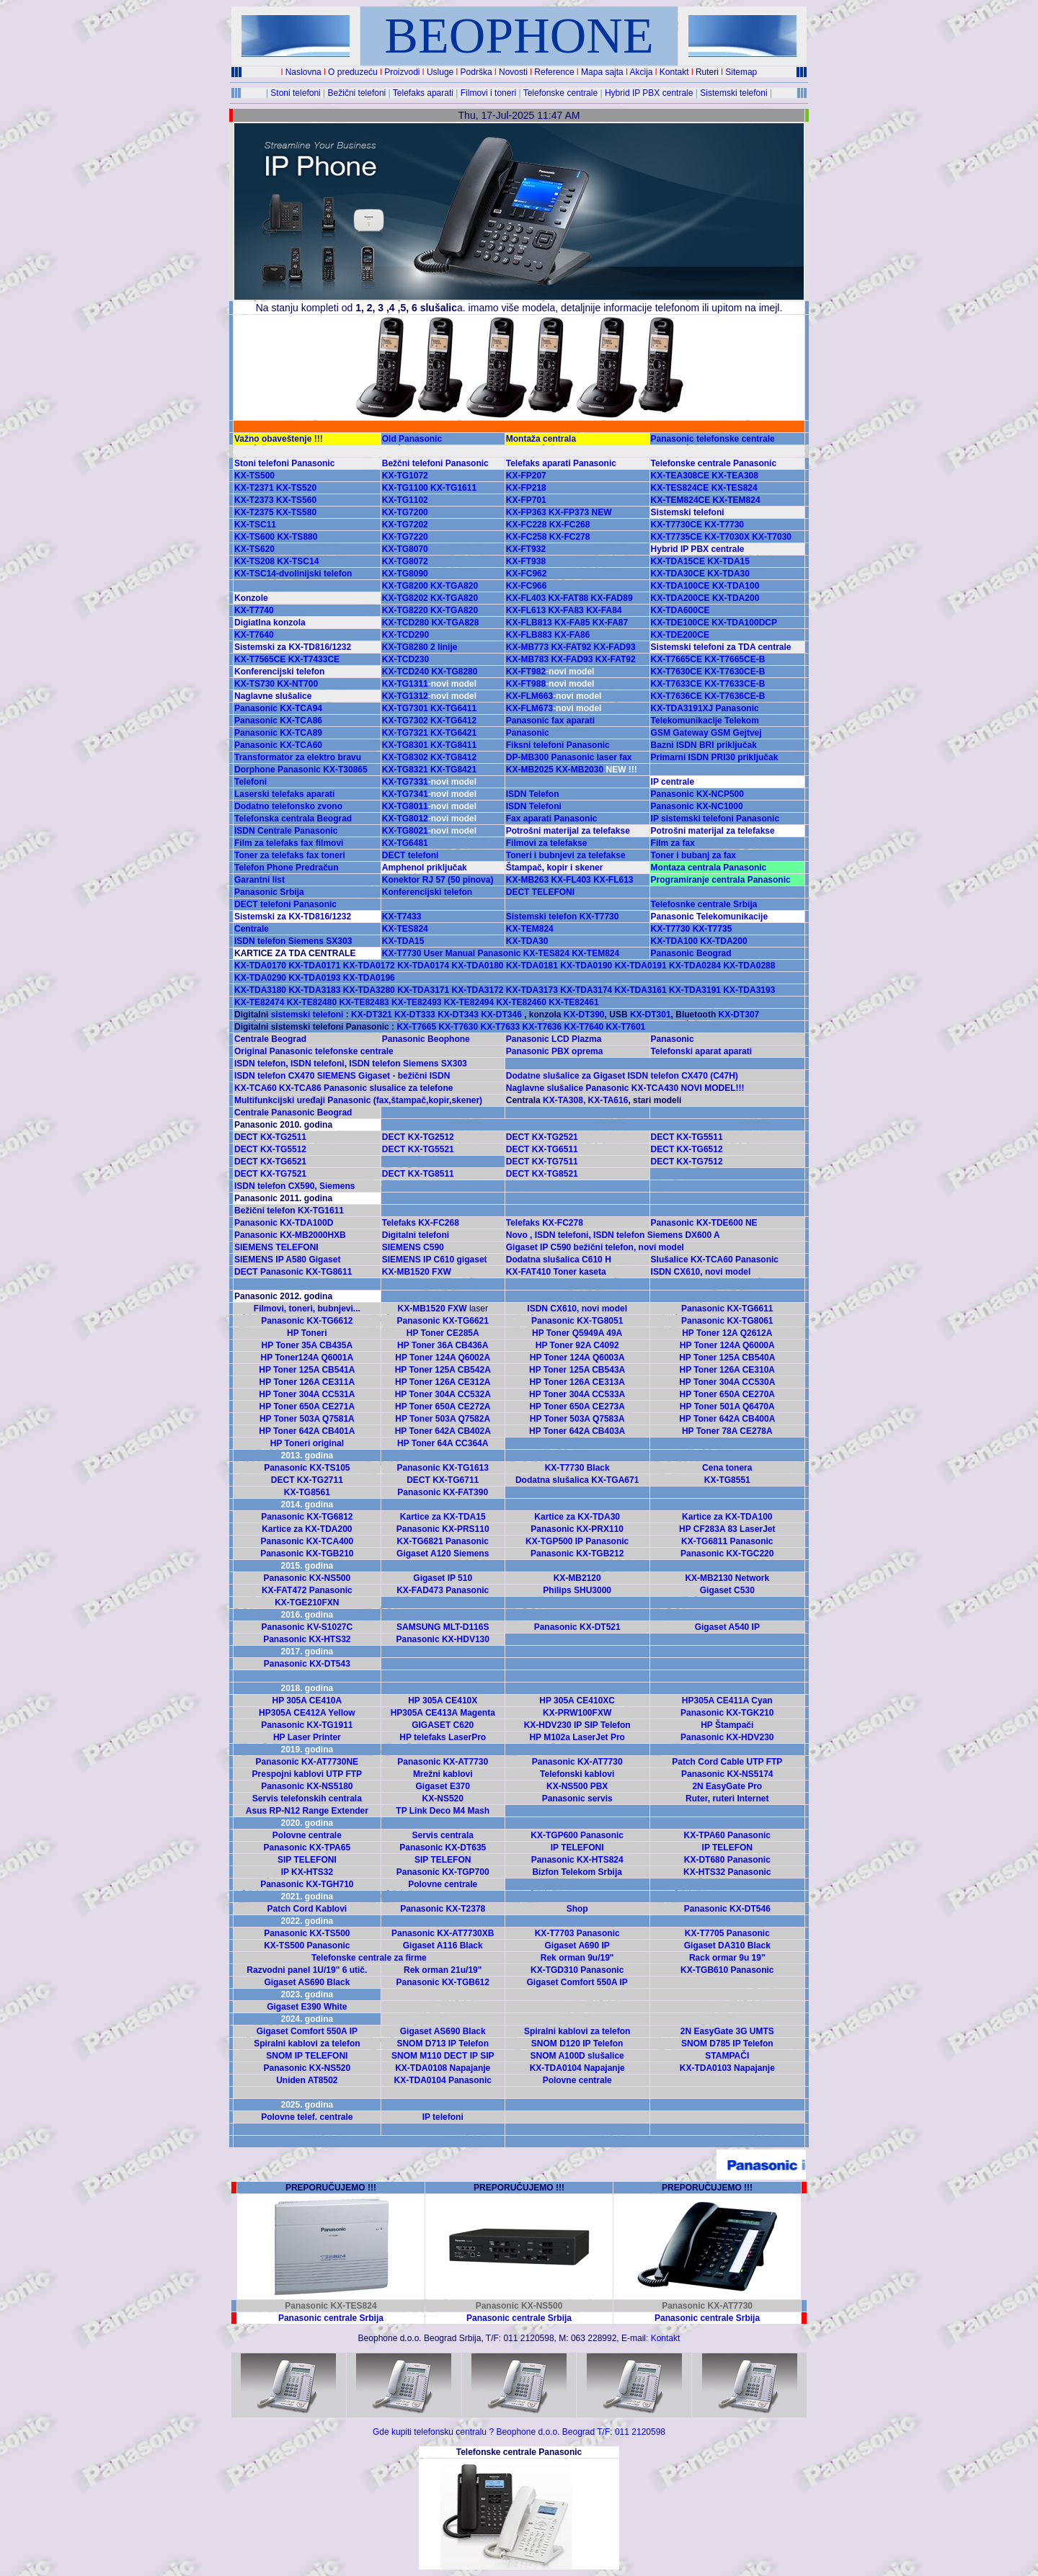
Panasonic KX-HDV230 (726, 1737)
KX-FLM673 (554, 708)
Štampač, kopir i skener (554, 868)
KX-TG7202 (405, 525)
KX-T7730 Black (577, 1468)
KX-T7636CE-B (734, 696)
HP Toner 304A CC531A (307, 1394)
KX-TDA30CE (678, 574)
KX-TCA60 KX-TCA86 (277, 1088)
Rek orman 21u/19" (443, 1970)
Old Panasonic (412, 439)
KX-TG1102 (405, 500)
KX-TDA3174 (585, 990)
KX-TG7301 (405, 708)
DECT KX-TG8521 (542, 1174)
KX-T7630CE (676, 672)
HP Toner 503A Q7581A (307, 1419)
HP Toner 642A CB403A (577, 1431)
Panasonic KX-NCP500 (697, 794)
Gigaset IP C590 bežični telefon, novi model (595, 1247)
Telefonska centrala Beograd (293, 819)
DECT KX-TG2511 (270, 1137)
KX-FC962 (526, 574)
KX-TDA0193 (314, 978)
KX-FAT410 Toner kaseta (556, 1272)
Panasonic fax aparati (550, 721)
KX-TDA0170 (260, 966)
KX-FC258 (526, 537)
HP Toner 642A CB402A (443, 1431)
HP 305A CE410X (442, 1700)
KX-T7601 (626, 1027)
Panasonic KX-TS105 (307, 1468)
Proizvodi (402, 72)
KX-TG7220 (405, 537)
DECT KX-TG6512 (687, 1149)
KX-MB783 (527, 659)
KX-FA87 (610, 623)
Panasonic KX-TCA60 (278, 745)
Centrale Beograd (270, 1039)
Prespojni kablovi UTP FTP (307, 1774)
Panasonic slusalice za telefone (388, 1088)
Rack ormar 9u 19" (727, 1958)
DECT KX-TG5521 (418, 1149)
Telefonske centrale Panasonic (714, 463)
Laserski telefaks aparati (284, 794)
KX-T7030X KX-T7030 (747, 537)
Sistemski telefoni (733, 93)
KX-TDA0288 (749, 966)
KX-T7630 (458, 1027)
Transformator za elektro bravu (297, 757)
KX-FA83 (565, 610)
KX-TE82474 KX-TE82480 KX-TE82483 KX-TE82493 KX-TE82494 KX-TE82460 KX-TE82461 (416, 1002)
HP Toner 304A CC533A (577, 1394)
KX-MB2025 (530, 770)
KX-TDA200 (735, 598)
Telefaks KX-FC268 (420, 1223)
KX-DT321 (371, 1015)
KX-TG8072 (405, 561)
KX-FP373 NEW (580, 512)
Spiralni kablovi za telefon (577, 2031)
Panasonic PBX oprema (554, 1051)
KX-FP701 (526, 500)
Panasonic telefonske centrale (713, 439)
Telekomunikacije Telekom (705, 721)
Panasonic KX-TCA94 (278, 708)
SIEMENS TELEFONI (276, 1247)
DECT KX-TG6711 (443, 1480)
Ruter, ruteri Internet (727, 1798)
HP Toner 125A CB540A (727, 1357)
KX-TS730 (254, 684)
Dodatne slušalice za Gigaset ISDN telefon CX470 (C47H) (622, 1076)
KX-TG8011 (405, 806)
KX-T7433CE (312, 659)
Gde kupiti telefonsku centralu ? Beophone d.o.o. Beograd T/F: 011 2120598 (519, 2432)
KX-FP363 (526, 512)
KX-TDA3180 (260, 990)
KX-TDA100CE (680, 586)
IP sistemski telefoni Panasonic (715, 819)
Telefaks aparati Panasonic (561, 463)
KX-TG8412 (453, 757)
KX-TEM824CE (681, 500)
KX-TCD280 (405, 623)
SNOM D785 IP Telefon (727, 2043)
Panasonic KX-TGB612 (442, 1982)
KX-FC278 (569, 537)
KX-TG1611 (453, 488)
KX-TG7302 (405, 721)
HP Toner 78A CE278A (727, 1431)
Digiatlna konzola (270, 623)
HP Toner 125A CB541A (307, 1370)
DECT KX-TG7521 (270, 1174)
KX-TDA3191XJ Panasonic (705, 708)
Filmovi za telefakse (546, 843)
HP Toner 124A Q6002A (442, 1357)
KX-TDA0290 (260, 978)
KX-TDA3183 (314, 990)
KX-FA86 (572, 635)
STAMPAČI (727, 2056)
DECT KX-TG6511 (542, 1149)
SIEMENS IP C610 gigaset (434, 1259)
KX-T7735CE (676, 537)
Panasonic (527, 733)
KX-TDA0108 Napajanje (442, 2068)
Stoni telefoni (295, 93)
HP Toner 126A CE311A (307, 1382)
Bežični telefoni (357, 93)
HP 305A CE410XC (577, 1700)
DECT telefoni (410, 855)
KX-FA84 (603, 610)
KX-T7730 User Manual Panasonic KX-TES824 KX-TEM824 (500, 953)
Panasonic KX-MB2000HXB (290, 1235)
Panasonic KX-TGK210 (726, 1713)
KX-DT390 (584, 1015)
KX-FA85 (572, 623)
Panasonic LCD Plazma (554, 1039)
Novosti (513, 72)
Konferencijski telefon (279, 672)
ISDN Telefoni (534, 806)
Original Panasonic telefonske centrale (314, 1051)
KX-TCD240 (405, 672)
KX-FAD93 (615, 647)
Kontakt (674, 72)
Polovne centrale (307, 1835)
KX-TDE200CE (680, 635)
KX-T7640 (254, 635)
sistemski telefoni (308, 1015)
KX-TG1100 (405, 488)
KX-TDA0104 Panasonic (443, 2080)
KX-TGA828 (455, 623)
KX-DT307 (739, 1015)
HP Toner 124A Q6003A (577, 1357)
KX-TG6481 (405, 843)
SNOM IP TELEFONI (306, 2056)
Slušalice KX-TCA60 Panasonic (714, 1259)
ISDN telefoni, (319, 1064)
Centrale (251, 929)
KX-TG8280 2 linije (420, 647)
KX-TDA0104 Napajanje (577, 2068)
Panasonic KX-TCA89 (278, 733)
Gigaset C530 (727, 1590)
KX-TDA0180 (478, 966)
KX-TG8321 (405, 770)
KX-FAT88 (568, 598)
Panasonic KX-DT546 (727, 1909)
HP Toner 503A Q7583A (577, 1419)
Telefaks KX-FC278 (544, 1223)
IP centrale (672, 782)
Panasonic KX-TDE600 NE (704, 1223)
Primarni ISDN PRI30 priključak (714, 757)
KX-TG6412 (453, 721)
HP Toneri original (307, 1443)
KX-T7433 (402, 917)
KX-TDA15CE (678, 561)
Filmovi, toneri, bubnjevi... (307, 1308)
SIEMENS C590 (413, 1247)
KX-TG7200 (405, 512)
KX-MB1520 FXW (416, 1272)
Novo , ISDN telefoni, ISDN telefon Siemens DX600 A (613, 1235)
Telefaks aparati (423, 93)
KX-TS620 (254, 549)
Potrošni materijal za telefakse (568, 831)
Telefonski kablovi (577, 1774)
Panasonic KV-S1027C (306, 1627)
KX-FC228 (526, 525)
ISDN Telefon (532, 794)
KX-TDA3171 (423, 990)
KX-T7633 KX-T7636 (521, 1027)
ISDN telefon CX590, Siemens (294, 1186)
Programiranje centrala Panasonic (721, 880)
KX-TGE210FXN (307, 1602)
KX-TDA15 (728, 561)
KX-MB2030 (579, 770)
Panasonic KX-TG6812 (306, 1517)
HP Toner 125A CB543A (577, 1370)
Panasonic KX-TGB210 (306, 1553)
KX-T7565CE (259, 659)
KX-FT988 (550, 684)
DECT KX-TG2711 (307, 1480)
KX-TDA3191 (695, 990)
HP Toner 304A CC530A (727, 1382)
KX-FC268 (569, 525)
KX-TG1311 (405, 684)
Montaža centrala (541, 439)
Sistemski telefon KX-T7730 (562, 917)
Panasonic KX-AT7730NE (307, 1762)
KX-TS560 (296, 500)
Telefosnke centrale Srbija (704, 904)
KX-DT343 (458, 1015)
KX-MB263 (527, 880)
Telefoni (250, 782)
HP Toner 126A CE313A (577, 1382)
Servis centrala (443, 1835)
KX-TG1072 (405, 476)
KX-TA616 (608, 1100)
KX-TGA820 (454, 586)
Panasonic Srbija (269, 892)
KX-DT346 (501, 1015)
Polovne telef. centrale (306, 2117)
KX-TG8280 (454, 672)
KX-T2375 (254, 512)
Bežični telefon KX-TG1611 (289, 1210)
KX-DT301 (650, 1015)
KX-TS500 (254, 476)
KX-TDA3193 (749, 990)
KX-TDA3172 (476, 990)
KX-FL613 (526, 610)
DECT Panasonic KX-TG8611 (293, 1272)
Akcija (640, 72)
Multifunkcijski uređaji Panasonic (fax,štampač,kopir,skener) (358, 1100)
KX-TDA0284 (695, 966)
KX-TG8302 (405, 757)
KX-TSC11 (255, 525)
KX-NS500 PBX (577, 1786)
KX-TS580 (296, 512)
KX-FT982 (526, 672)
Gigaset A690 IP (577, 1945)
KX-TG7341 (405, 794)
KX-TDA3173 (532, 990)
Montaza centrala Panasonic (709, 868)
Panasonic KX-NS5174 (727, 1774)
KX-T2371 (254, 488)
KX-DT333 (414, 1015)
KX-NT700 (297, 684)
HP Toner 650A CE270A (728, 1394)
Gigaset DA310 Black (727, 1945)
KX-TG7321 (405, 733)
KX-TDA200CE (680, 598)
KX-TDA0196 (369, 978)
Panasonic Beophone (426, 1039)
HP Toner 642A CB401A (307, 1431)
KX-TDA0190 (586, 966)
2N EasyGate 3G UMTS (727, 2031)
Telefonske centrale (560, 93)
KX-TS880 (297, 537)
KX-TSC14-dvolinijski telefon (293, 574)
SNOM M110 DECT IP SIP (442, 2056)
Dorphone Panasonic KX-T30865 (301, 770)
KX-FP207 (526, 476)
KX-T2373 (254, 500)
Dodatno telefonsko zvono (288, 806)
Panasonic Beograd (691, 953)
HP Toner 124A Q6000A (727, 1345)
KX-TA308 (562, 1100)
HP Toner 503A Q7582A (442, 1419)
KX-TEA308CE (680, 476)
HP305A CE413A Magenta (443, 1713)
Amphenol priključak (424, 868)
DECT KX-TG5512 (270, 1149)
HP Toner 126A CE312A (443, 1382)
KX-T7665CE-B (733, 659)
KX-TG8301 (405, 745)
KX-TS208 (254, 561)
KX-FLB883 (529, 635)
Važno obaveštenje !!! (278, 439)
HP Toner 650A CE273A (577, 1406)
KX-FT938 (526, 561)
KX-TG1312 (405, 696)
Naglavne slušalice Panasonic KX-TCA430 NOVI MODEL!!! (625, 1088)
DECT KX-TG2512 (418, 1137)
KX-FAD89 (612, 598)
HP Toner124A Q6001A (307, 1357)
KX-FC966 (526, 586)
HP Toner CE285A (443, 1333)
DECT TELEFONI (540, 892)
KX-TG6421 (453, 733)
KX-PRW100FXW (577, 1713)
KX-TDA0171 (314, 966)
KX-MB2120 (577, 1578)
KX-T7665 (415, 1027)
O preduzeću (352, 72)
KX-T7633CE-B (734, 684)
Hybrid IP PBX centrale (649, 93)
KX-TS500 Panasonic (307, 1945)
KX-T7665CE (676, 659)
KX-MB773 (527, 647)
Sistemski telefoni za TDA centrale (721, 647)
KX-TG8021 (405, 831)
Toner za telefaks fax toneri (289, 855)
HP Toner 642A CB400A (727, 1419)
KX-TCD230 (405, 659)
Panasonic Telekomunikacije (709, 917)
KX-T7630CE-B (734, 672)
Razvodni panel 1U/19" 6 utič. (307, 1970)
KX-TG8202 (405, 598)
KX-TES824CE (680, 488)
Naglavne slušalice (272, 696)
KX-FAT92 (571, 647)
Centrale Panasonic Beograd (293, 1112)
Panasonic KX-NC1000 (697, 806)
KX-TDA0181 (532, 966)
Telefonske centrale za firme (369, 1958)
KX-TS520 (296, 488)
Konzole (251, 598)
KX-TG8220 (405, 610)
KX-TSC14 (297, 561)
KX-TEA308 (734, 476)
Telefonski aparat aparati (702, 1051)
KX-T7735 (712, 929)
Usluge (440, 72)
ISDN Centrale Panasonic (285, 831)
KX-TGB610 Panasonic (726, 1970)
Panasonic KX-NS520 (307, 2068)
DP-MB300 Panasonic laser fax (569, 757)
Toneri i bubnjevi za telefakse (566, 855)
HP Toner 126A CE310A (728, 1370)
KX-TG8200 (405, 586)
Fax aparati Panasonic (552, 819)
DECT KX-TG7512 (687, 1161)
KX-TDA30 (728, 574)
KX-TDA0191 (641, 966)
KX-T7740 (254, 610)
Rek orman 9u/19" (577, 1958)
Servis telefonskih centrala (307, 1798)
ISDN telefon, (261, 1064)
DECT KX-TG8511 (418, 1174)
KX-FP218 (526, 488)
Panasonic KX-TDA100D (283, 1223)
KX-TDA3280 (369, 990)
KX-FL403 (526, 598)
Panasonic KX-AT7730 (442, 1762)
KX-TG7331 (405, 782)
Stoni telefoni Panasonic (284, 463)
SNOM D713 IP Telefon (442, 2043)
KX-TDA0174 (423, 966)
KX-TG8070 (405, 549)
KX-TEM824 (736, 500)
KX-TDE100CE (680, 623)
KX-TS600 (254, 537)
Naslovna (303, 72)
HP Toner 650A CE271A (307, 1406)
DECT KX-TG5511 (687, 1137)
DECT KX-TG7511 (542, 1161)
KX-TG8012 (405, 819)
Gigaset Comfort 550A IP (577, 1982)
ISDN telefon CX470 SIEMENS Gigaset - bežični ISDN (342, 1076)
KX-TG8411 (453, 745)
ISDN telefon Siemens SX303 (293, 941)
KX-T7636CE (676, 696)
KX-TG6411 (453, 708)
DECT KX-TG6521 (270, 1161)
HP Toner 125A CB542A (443, 1370)
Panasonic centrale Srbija (330, 2318)
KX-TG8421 (453, 770)
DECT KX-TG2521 (542, 1137)
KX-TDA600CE (680, 610)
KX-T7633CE (676, 684)
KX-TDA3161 (641, 990)
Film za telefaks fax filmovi (288, 843)
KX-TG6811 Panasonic (727, 1541)
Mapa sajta (602, 72)
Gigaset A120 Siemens (442, 1553)
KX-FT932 (526, 549)
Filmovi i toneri (488, 93)
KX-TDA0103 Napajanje (727, 2068)
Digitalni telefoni (415, 1235)
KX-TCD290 (405, 635)
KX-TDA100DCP (744, 623)
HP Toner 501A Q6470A (727, 1406)
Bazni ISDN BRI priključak (704, 745)
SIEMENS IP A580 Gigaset (287, 1259)
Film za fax (673, 843)
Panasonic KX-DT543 (307, 1664)
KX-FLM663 (554, 696)
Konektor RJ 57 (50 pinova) (438, 880)
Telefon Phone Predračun (286, 868)
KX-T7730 (724, 525)
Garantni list (259, 880)
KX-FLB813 (529, 623)
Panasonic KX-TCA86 (278, 721)
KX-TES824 (734, 488)
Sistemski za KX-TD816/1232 (292, 647)
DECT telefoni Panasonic (285, 904)
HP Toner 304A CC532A (443, 1394)
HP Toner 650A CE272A (443, 1406)
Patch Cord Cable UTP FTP (727, 1762)
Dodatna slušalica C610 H (558, 1259)
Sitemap (741, 72)
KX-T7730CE (676, 525)
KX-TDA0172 (369, 966)
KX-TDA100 (735, 586)
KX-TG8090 (405, 574)
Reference (554, 72)
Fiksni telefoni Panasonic (558, 745)
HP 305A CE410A (307, 1700)
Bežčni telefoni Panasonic (435, 463)
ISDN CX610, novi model (701, 1272)
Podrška (476, 72)
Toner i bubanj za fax (693, 855)
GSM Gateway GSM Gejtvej (706, 733)
